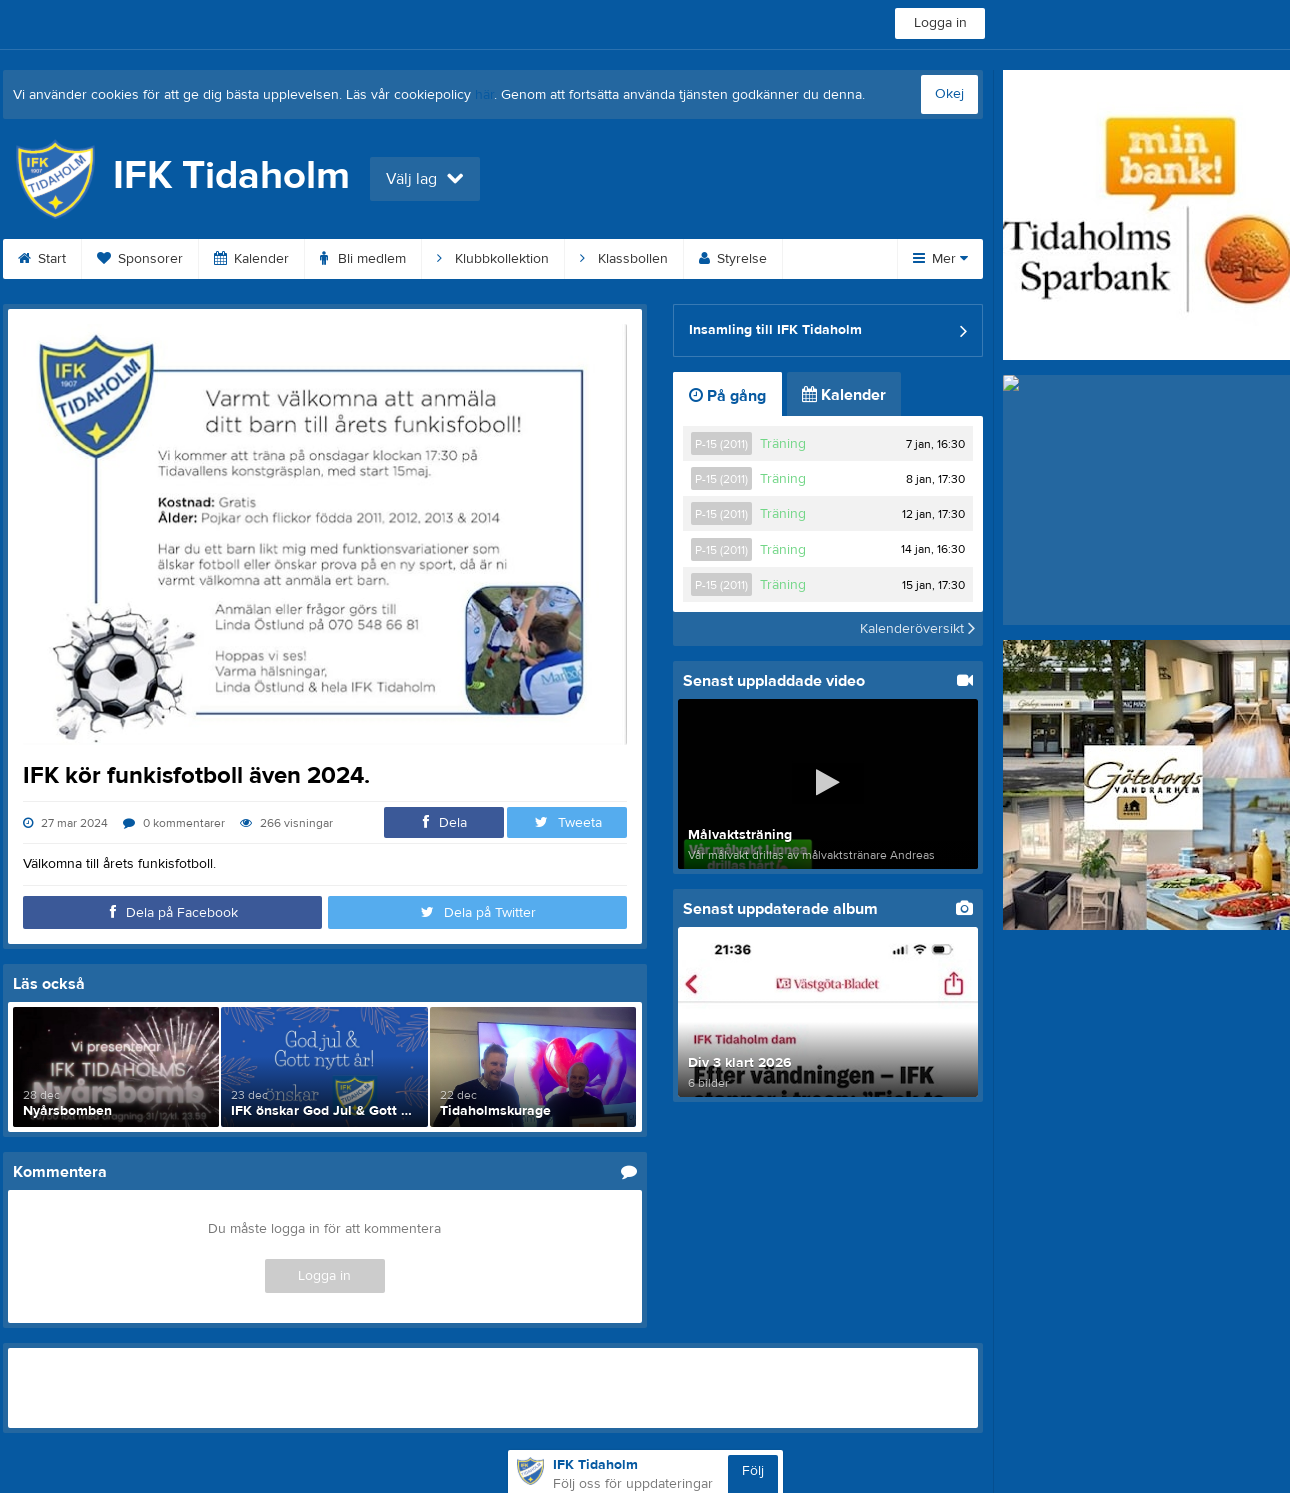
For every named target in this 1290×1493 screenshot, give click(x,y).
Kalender (251, 259)
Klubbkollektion (493, 259)
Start (42, 259)
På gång (727, 396)
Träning (783, 444)
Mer (940, 259)
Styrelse (733, 259)
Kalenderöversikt (917, 629)
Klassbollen (624, 259)
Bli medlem (363, 259)
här (484, 95)
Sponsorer (140, 259)
